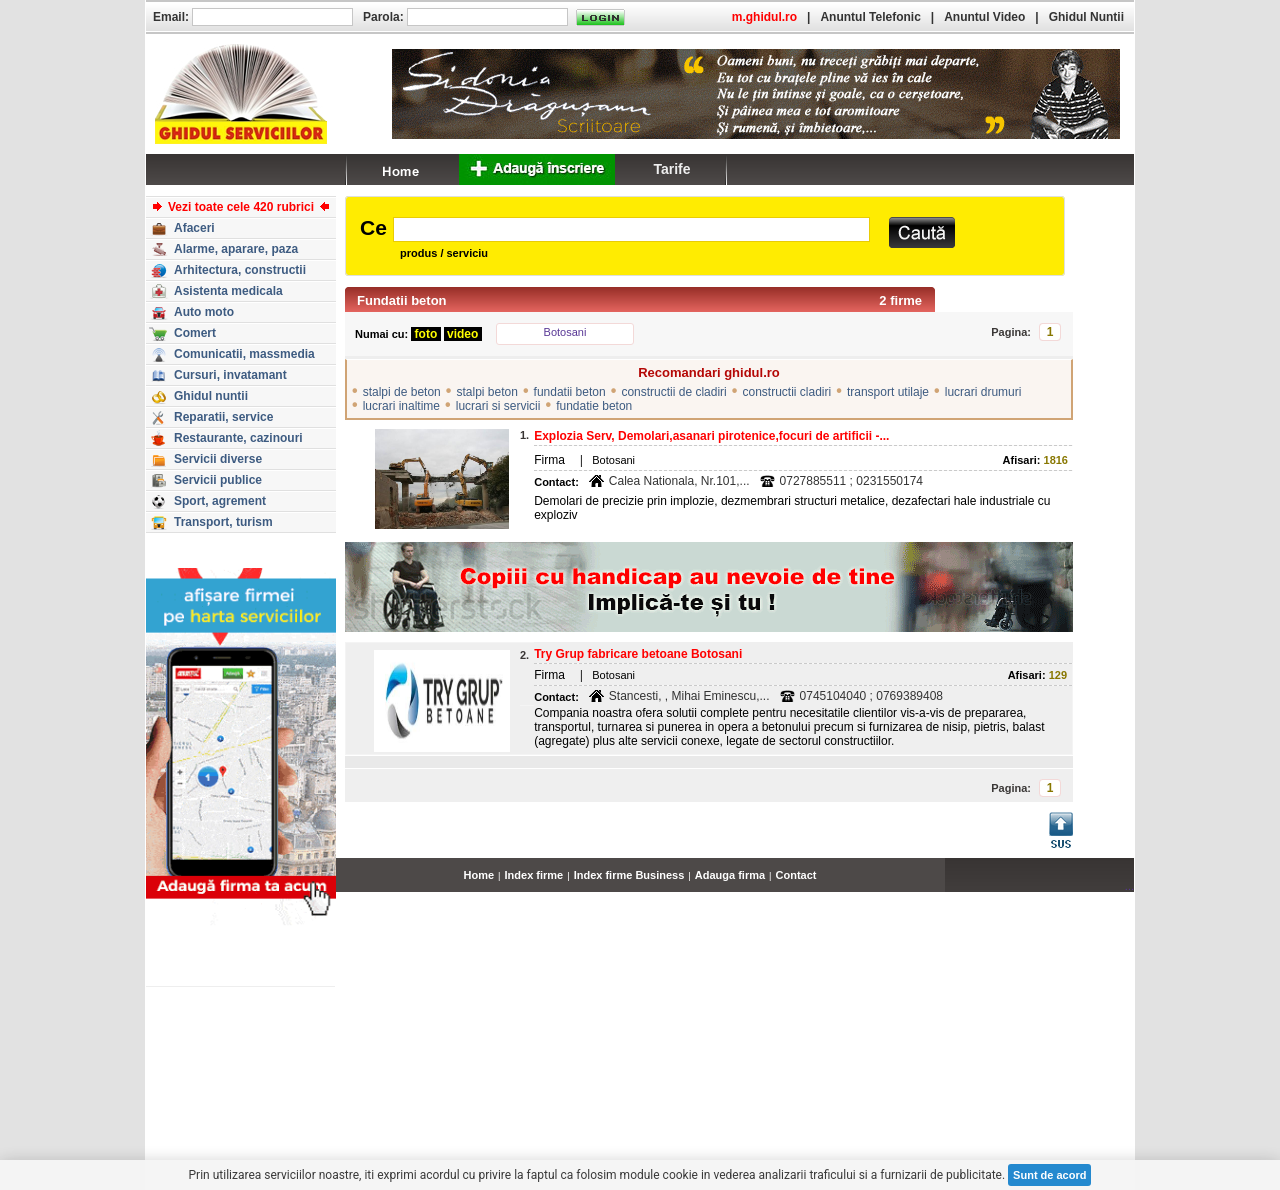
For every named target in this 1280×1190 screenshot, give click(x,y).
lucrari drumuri (983, 392)
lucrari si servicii (498, 406)
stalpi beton (486, 392)
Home (479, 875)
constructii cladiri (787, 392)
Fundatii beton (402, 300)
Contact (796, 875)
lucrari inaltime (401, 406)
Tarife (671, 169)
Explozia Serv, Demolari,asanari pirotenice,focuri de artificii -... (711, 436)
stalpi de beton (402, 392)
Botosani (565, 332)
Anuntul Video (984, 17)
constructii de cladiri (673, 392)
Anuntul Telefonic (870, 17)
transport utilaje (888, 392)
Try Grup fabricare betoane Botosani (638, 654)
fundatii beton (570, 392)
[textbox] (631, 229)
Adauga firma (730, 875)
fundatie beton (594, 406)
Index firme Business (629, 875)
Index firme (534, 875)
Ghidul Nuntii (1086, 17)
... (1129, 886)
